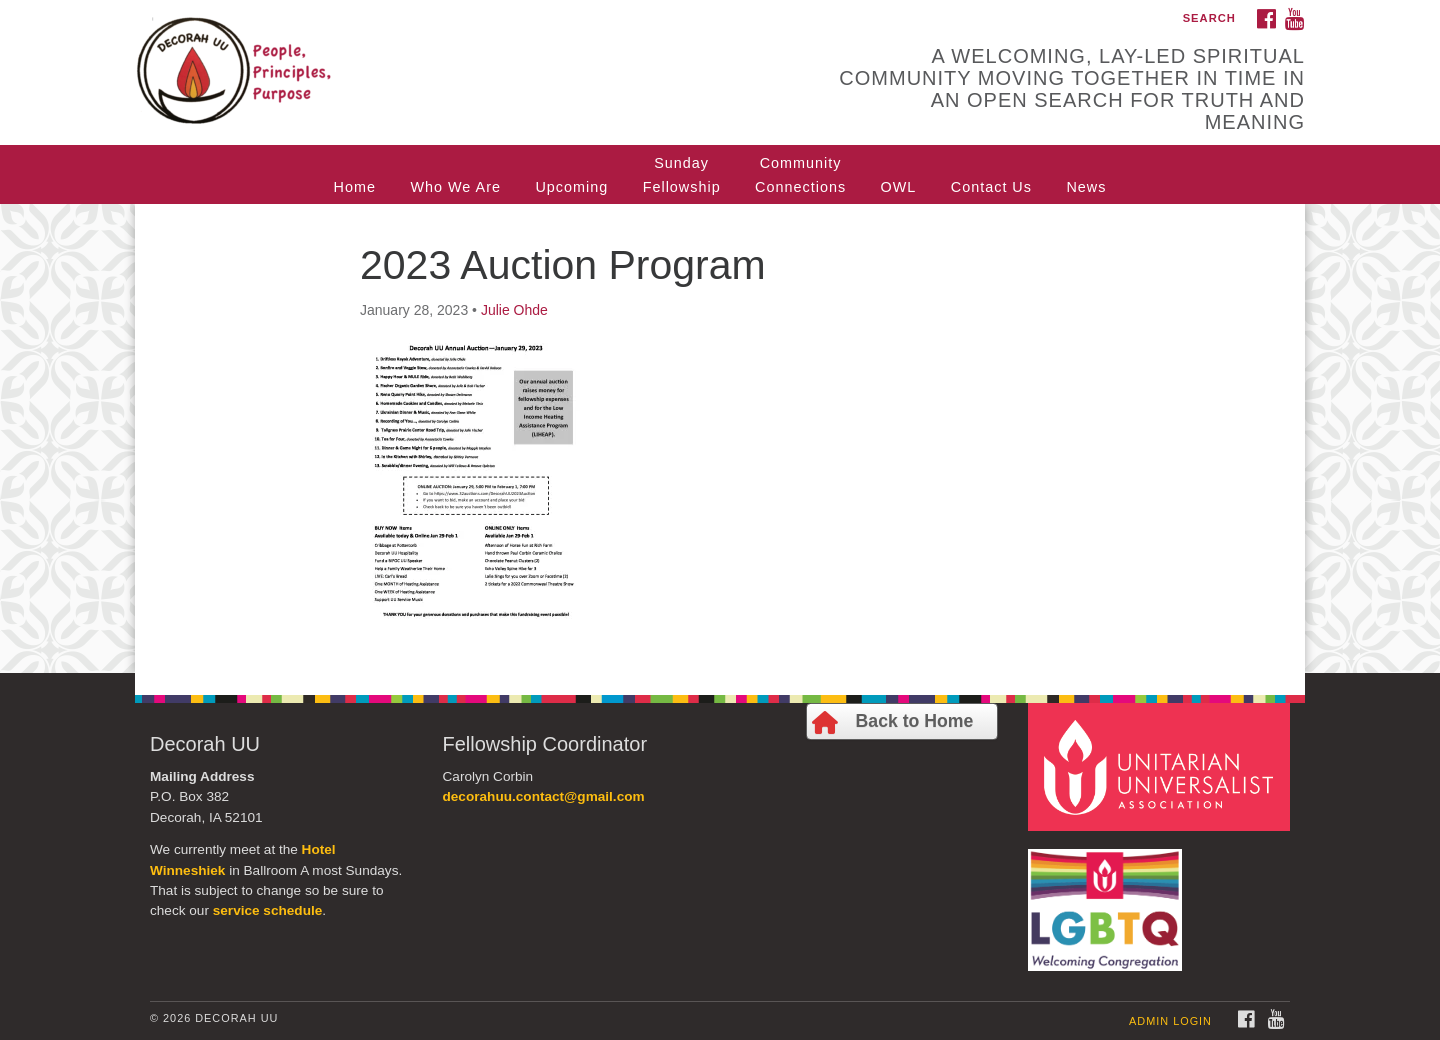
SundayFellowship (682, 175)
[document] (720, 438)
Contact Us (991, 187)
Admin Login (1170, 1021)
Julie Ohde (514, 310)
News (1086, 187)
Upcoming (571, 187)
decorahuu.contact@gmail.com (544, 796)
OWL (899, 187)
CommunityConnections (800, 175)
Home (355, 187)
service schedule (268, 910)
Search (1209, 18)
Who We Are (455, 187)
